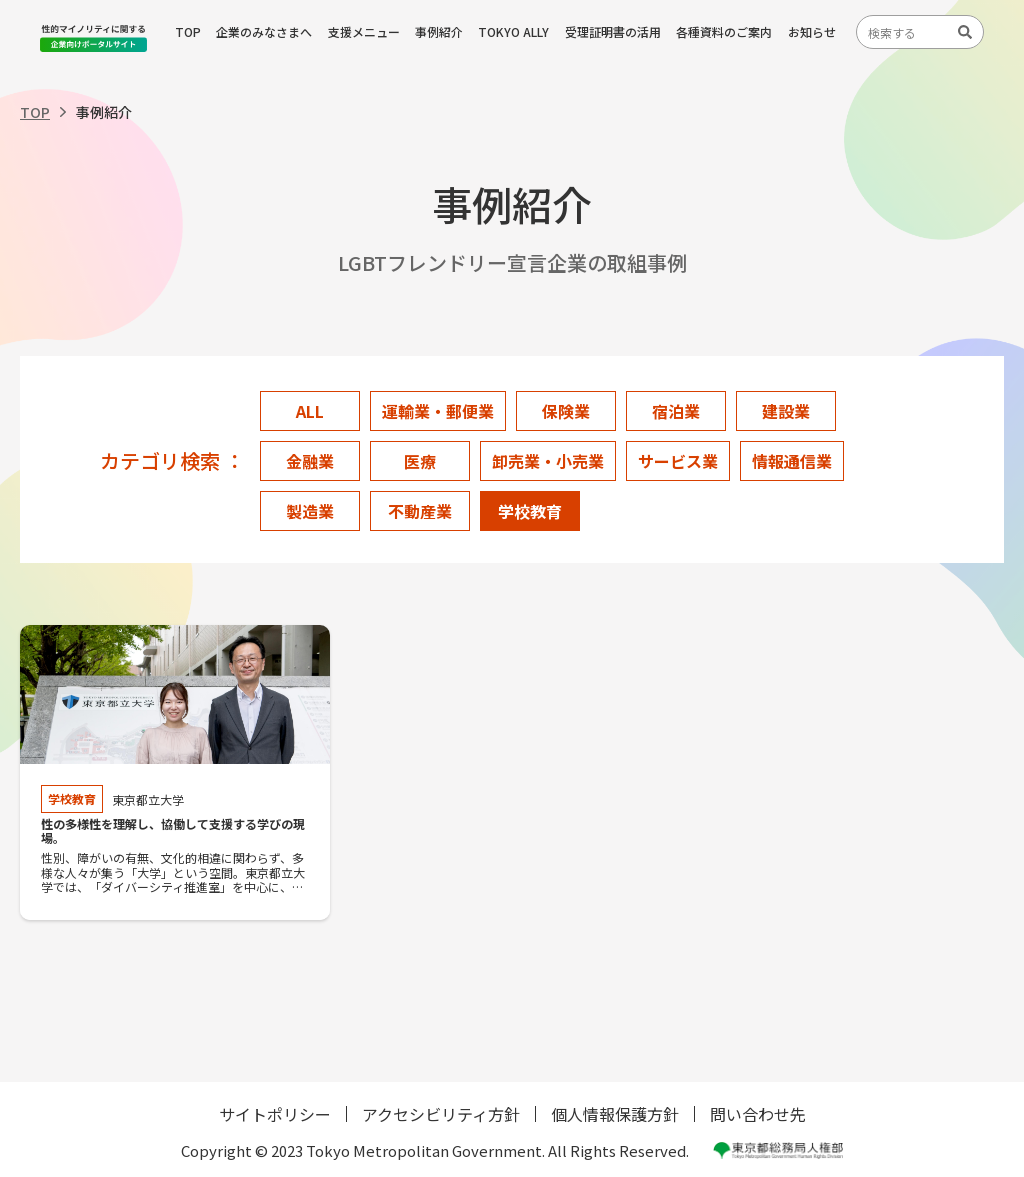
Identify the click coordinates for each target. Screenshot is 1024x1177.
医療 (420, 461)
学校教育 (530, 511)
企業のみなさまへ (264, 32)
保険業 (566, 411)
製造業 (310, 511)
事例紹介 (439, 32)
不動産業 (420, 511)
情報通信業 (792, 461)
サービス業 (678, 461)
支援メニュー (364, 32)
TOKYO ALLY (513, 32)
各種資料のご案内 (724, 32)
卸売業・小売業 (548, 461)
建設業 (786, 411)
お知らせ (812, 32)
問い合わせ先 (758, 1114)
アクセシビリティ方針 (441, 1114)
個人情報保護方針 (615, 1114)
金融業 (310, 461)
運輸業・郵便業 (438, 411)
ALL (310, 411)
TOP (188, 32)
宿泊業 (676, 411)
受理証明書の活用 (613, 32)
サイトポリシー (275, 1114)
